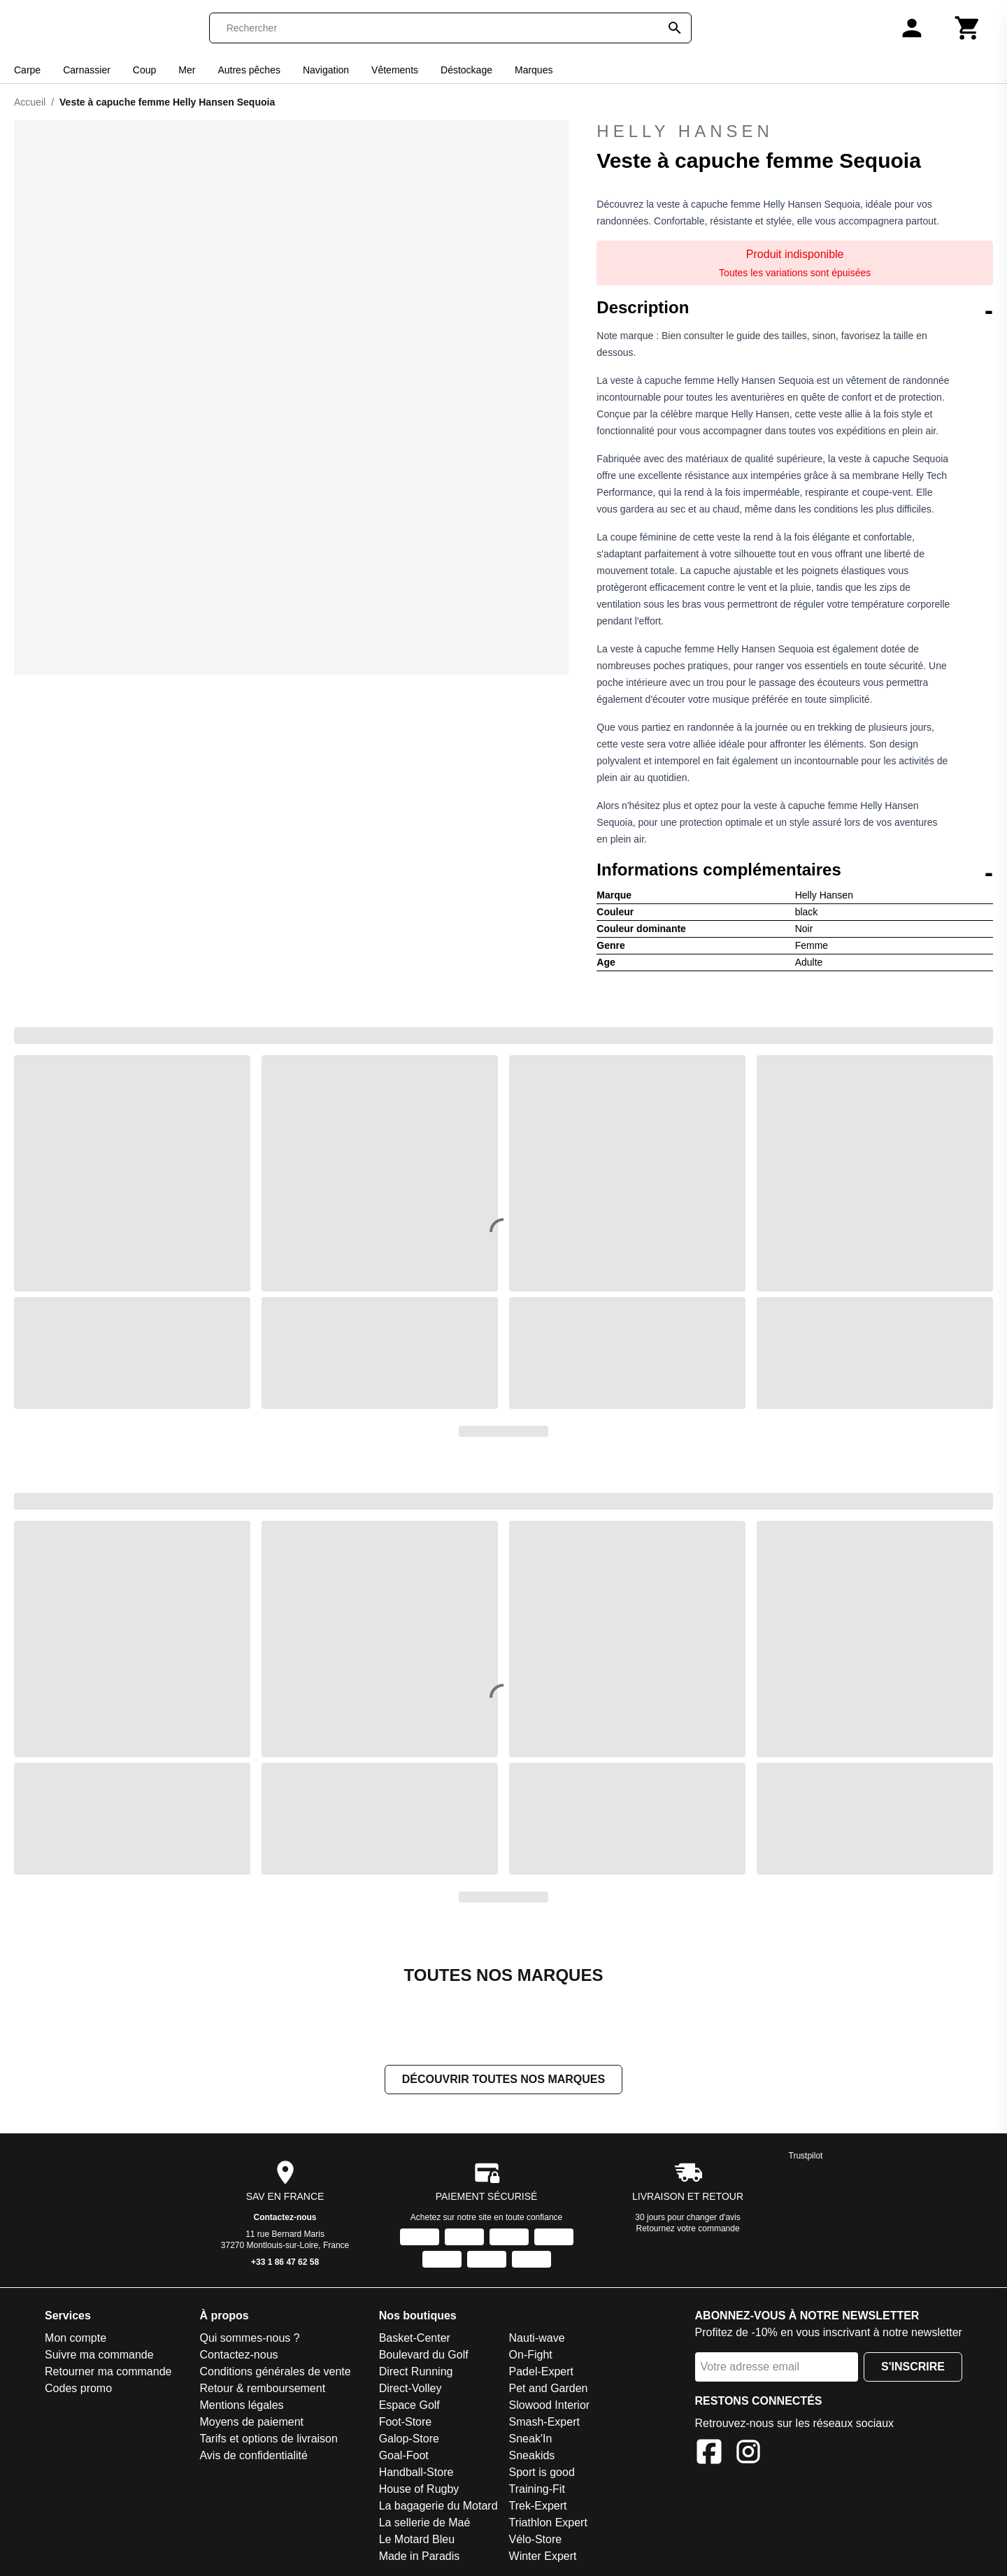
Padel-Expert (541, 2373)
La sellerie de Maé (425, 2524)
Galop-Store (409, 2440)
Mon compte (75, 2339)
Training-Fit (537, 2490)
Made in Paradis (419, 2557)
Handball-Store (416, 2474)
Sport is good (542, 2474)
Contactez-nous (285, 2219)
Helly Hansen (795, 131)
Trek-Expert (538, 2507)
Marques (533, 70)
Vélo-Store (535, 2541)
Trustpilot (806, 2157)
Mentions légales (241, 2406)
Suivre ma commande (99, 2356)
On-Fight (530, 2356)
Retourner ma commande (108, 2373)
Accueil (29, 102)
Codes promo (78, 2390)
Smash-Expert (544, 2423)
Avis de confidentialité (253, 2457)
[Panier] (968, 28)
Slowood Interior (549, 2406)
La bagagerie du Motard (438, 2507)
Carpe (27, 70)
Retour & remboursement (262, 2390)
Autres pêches (248, 70)
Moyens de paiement (251, 2423)
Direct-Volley (410, 2390)
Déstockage (466, 70)
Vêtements (394, 70)
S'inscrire (913, 2368)
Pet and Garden (548, 2390)
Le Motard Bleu (417, 2541)
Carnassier (86, 70)
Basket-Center (414, 2339)
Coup (144, 70)
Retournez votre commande (688, 2230)
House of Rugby (419, 2490)
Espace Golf (409, 2406)
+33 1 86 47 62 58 (285, 2263)
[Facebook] (709, 2455)
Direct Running (416, 2373)
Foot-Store (405, 2423)
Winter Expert (543, 2557)
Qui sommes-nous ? (249, 2339)
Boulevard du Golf (424, 2356)
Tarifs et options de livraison (268, 2440)
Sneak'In (530, 2440)
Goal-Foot (404, 2457)
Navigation (326, 70)
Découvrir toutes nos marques (503, 2081)
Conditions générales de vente (274, 2373)
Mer (186, 70)
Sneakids (532, 2457)
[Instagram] (748, 2455)
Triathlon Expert (548, 2524)
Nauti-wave (537, 2339)
